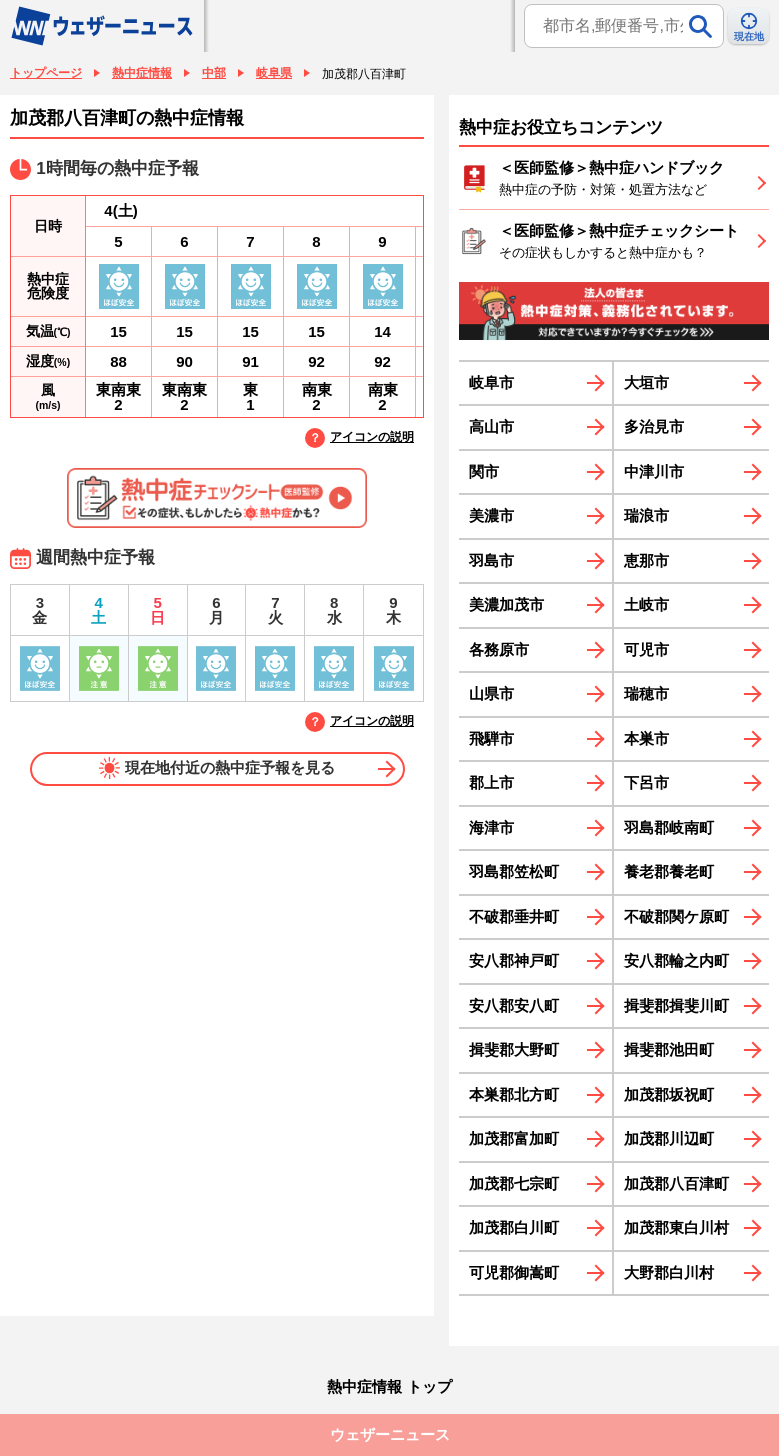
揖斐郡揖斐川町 (676, 1005)
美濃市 (491, 515)
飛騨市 (491, 738)
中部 (214, 73)
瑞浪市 (646, 515)
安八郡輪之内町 (676, 960)
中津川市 (654, 471)
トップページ (46, 73)
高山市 (491, 426)
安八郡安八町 (514, 1005)
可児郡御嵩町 (514, 1272)
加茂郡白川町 (514, 1227)
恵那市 (646, 560)
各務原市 (499, 649)
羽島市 (491, 560)
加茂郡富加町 (514, 1138)
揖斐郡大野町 (514, 1049)
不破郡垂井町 (514, 916)
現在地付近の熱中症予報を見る (217, 768)
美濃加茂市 (506, 604)
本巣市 (646, 738)
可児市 (646, 649)
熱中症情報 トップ (389, 1386)
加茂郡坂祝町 (669, 1094)
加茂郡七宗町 (514, 1183)
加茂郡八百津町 (676, 1183)
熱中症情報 (142, 73)
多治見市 (654, 426)
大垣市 (646, 382)
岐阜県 (274, 73)
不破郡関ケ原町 (676, 916)
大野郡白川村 (669, 1272)
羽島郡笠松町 (514, 871)
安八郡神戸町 (514, 960)
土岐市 (646, 604)
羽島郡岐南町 (669, 827)
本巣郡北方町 (514, 1094)
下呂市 (646, 782)
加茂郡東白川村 (676, 1227)
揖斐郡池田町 (669, 1049)
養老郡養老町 (669, 871)
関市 (484, 471)
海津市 (491, 827)
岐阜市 (491, 382)
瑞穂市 (646, 693)
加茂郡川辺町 (669, 1138)
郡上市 (491, 782)
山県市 (491, 693)
